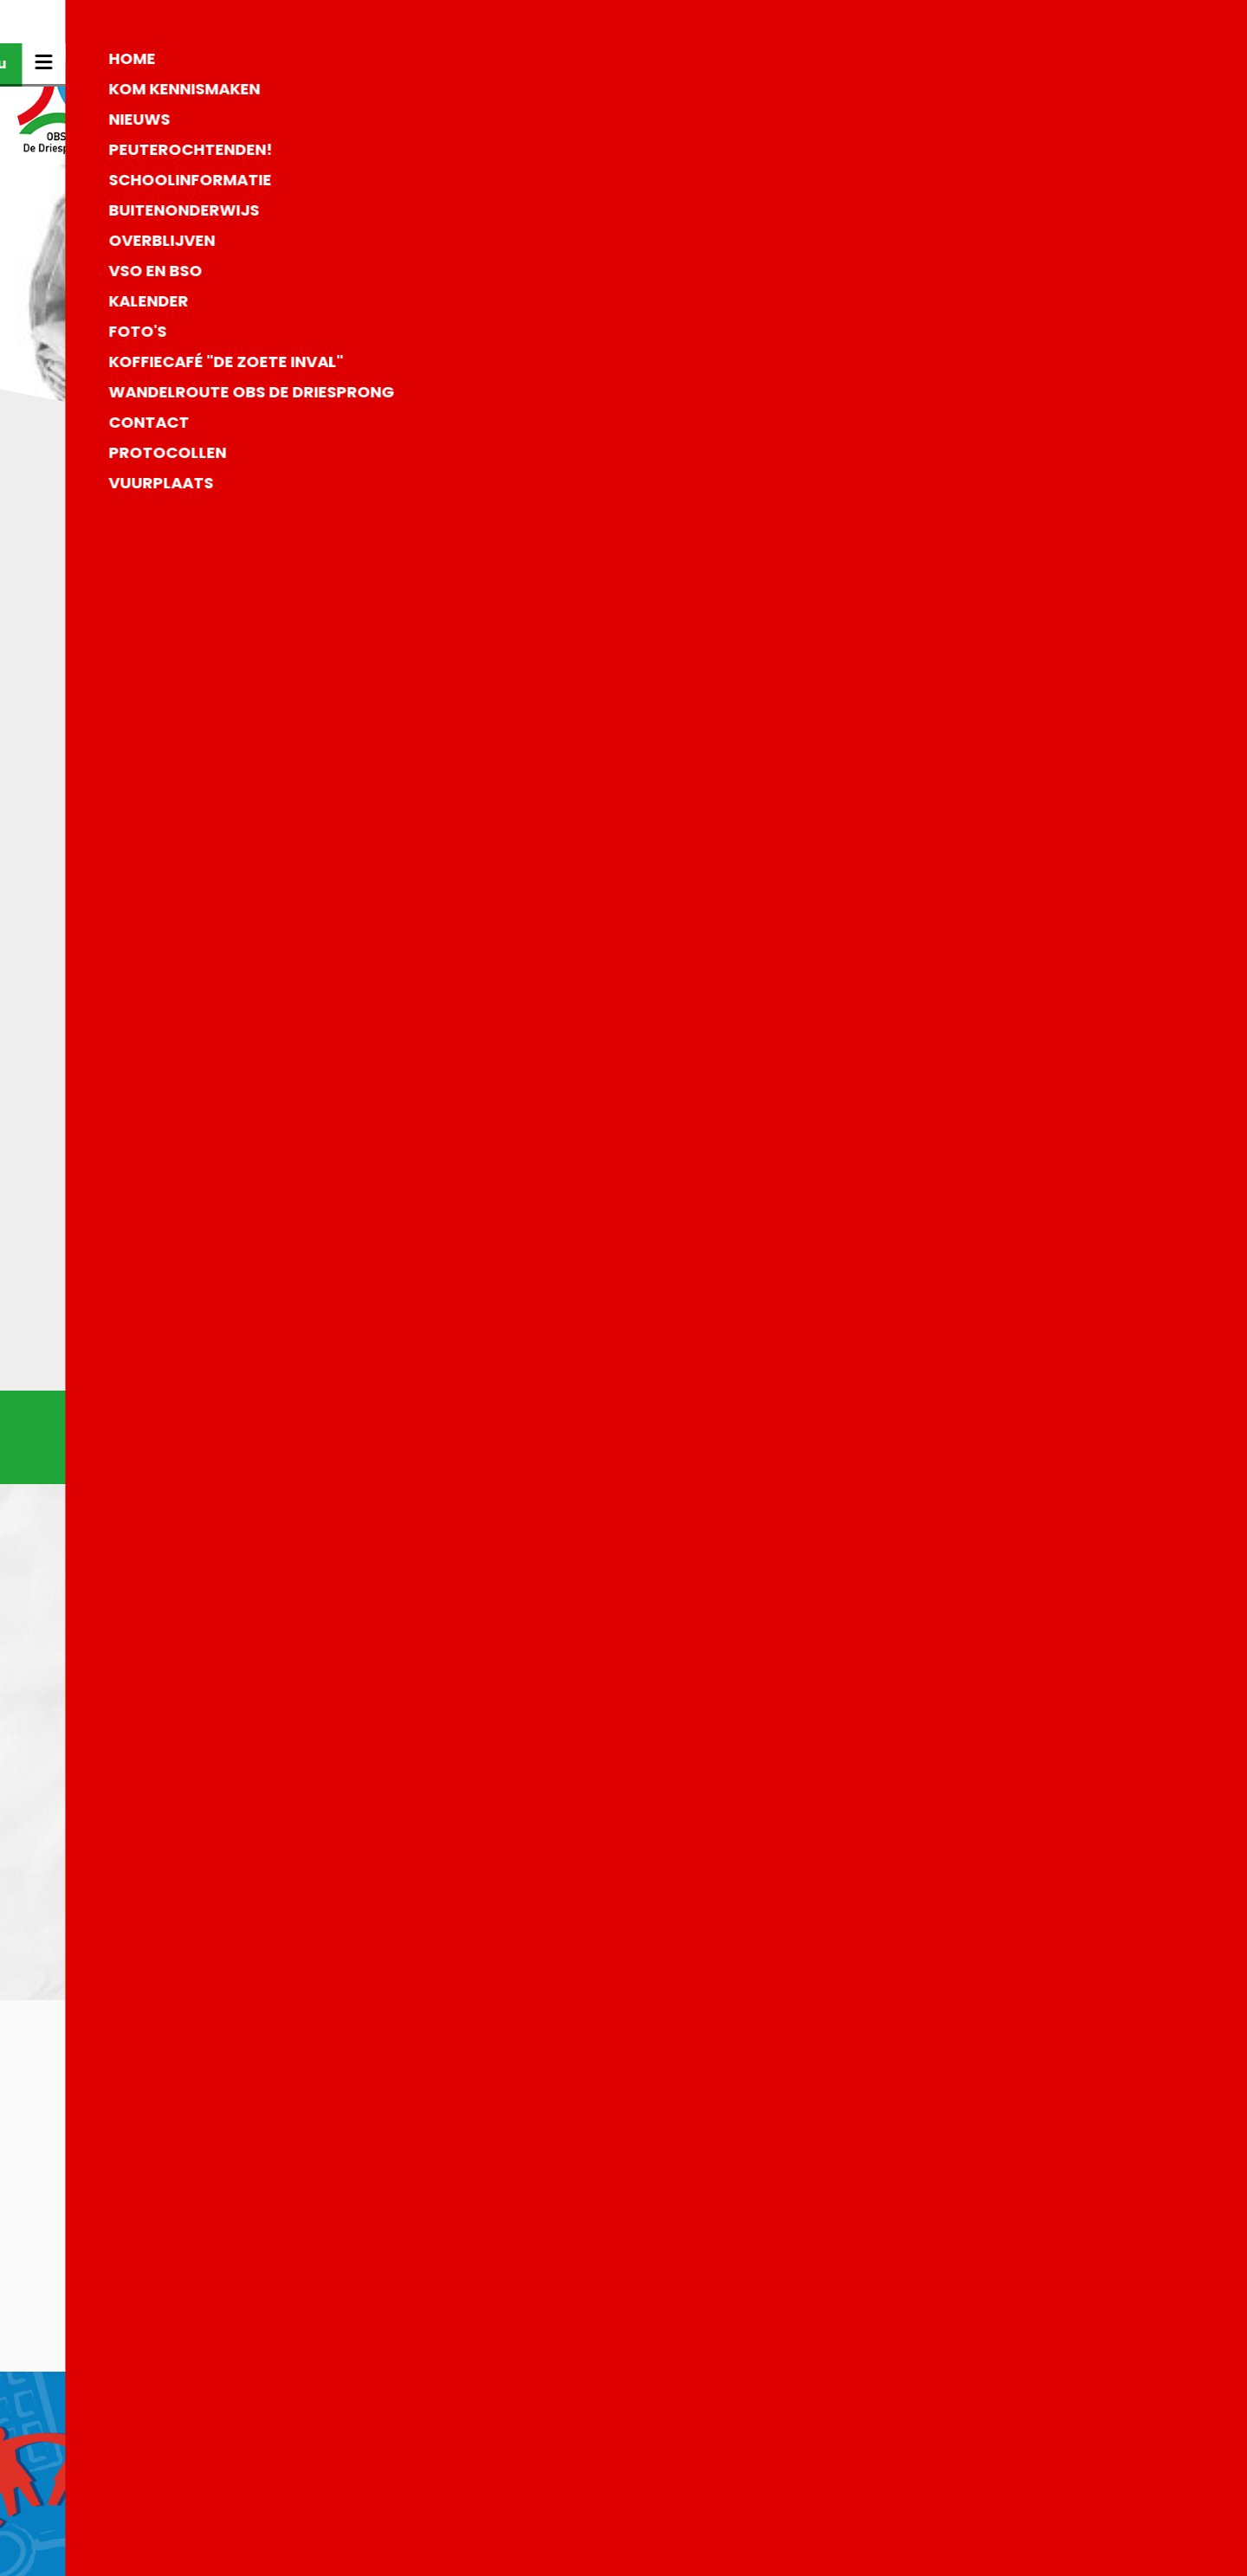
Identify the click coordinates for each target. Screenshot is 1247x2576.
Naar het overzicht (624, 1300)
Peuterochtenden (1035, 225)
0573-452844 (497, 2467)
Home (991, 64)
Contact (1001, 386)
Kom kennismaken (1038, 144)
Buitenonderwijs (1030, 305)
